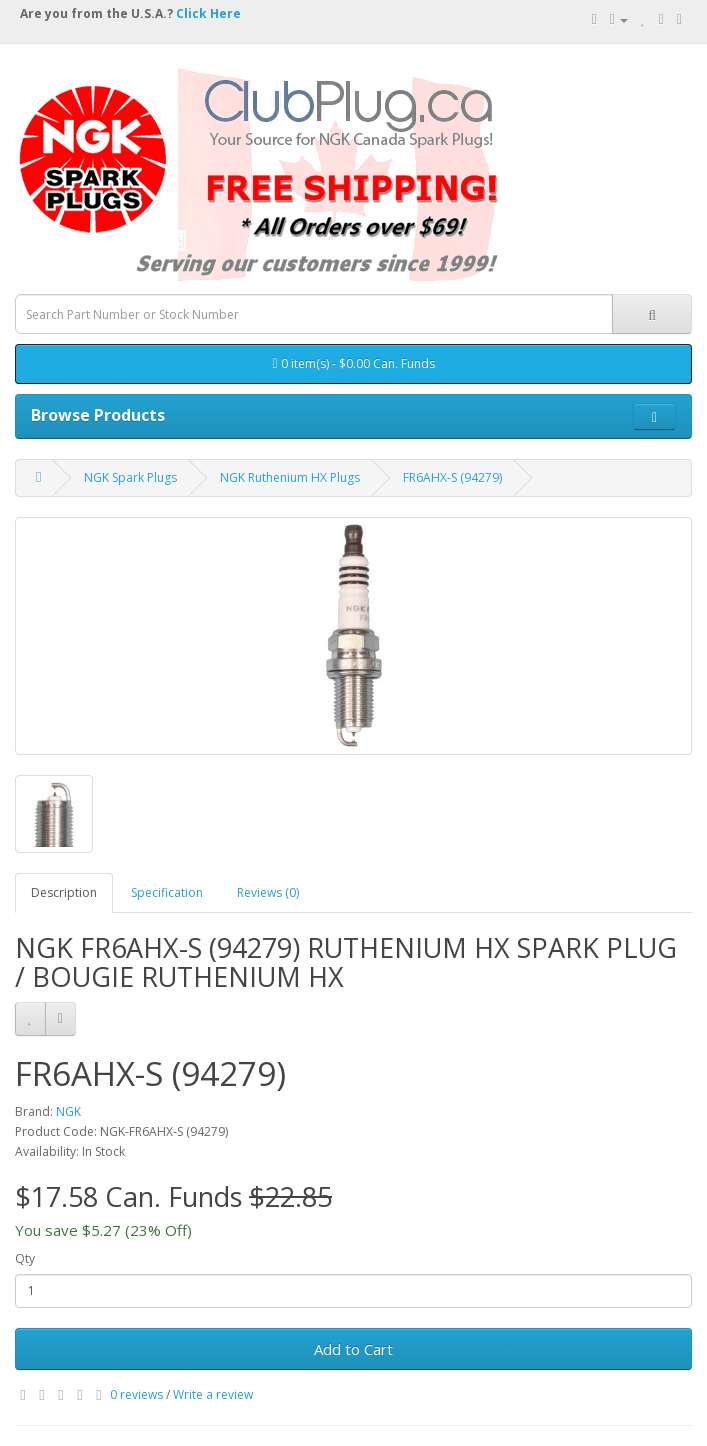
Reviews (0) (268, 892)
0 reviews (136, 1394)
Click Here (208, 13)
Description (64, 892)
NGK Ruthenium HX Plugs (290, 477)
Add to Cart (353, 1349)
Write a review (213, 1394)
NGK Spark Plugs (130, 477)
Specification (167, 892)
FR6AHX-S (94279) (452, 477)
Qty (25, 1258)
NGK (68, 1111)
